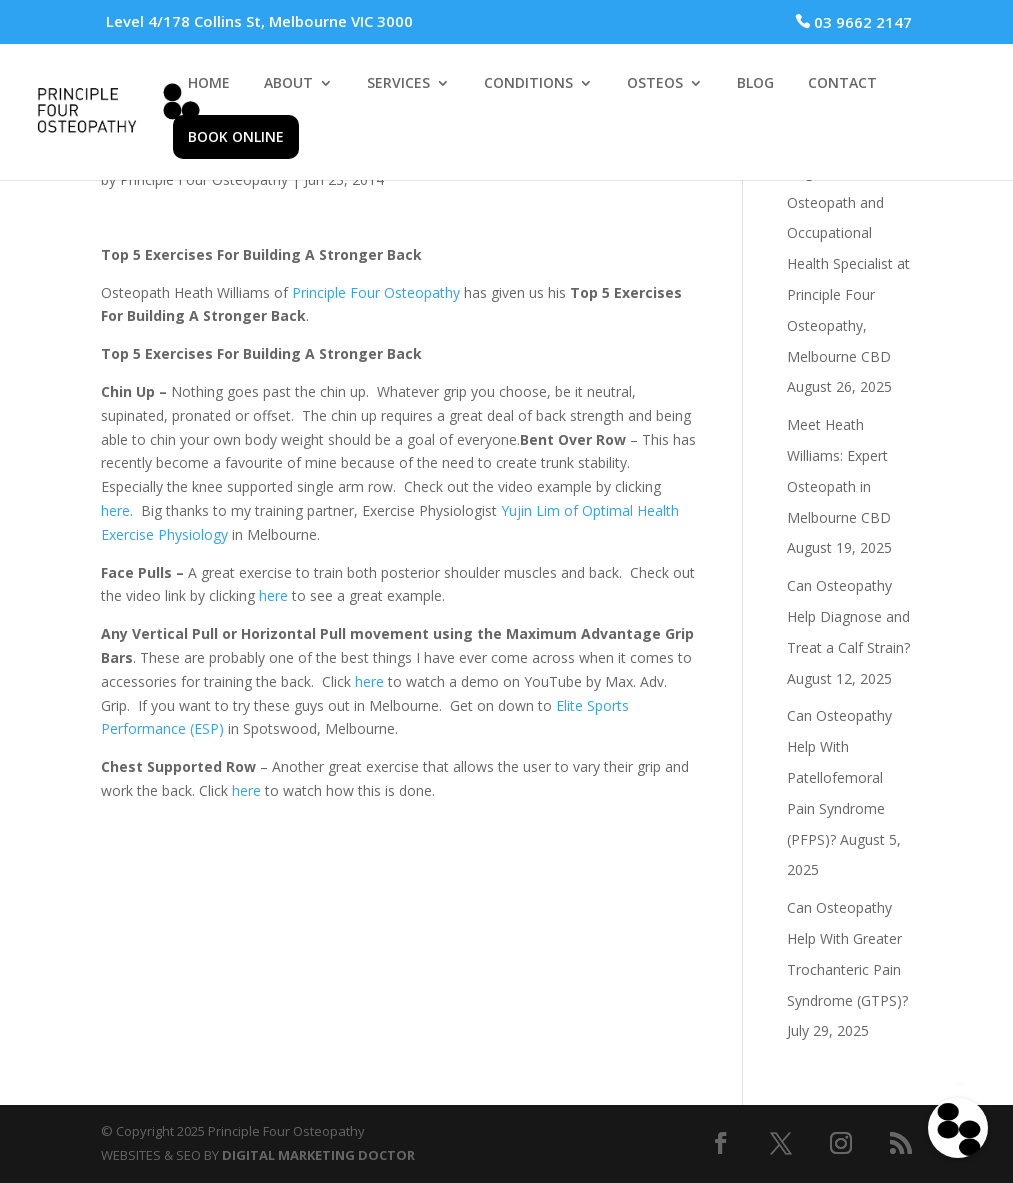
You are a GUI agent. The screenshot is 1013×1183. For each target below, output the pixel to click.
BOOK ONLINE (236, 136)
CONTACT (842, 84)
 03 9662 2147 (853, 22)
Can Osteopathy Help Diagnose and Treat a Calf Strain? (848, 616)
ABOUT (288, 84)
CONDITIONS (528, 84)
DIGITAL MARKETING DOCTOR (318, 1155)
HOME (209, 84)
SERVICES (398, 84)
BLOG (755, 84)
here (115, 510)
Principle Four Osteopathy (376, 292)
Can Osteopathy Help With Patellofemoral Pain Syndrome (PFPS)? (839, 777)
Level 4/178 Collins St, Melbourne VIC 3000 (259, 21)
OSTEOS (655, 84)
